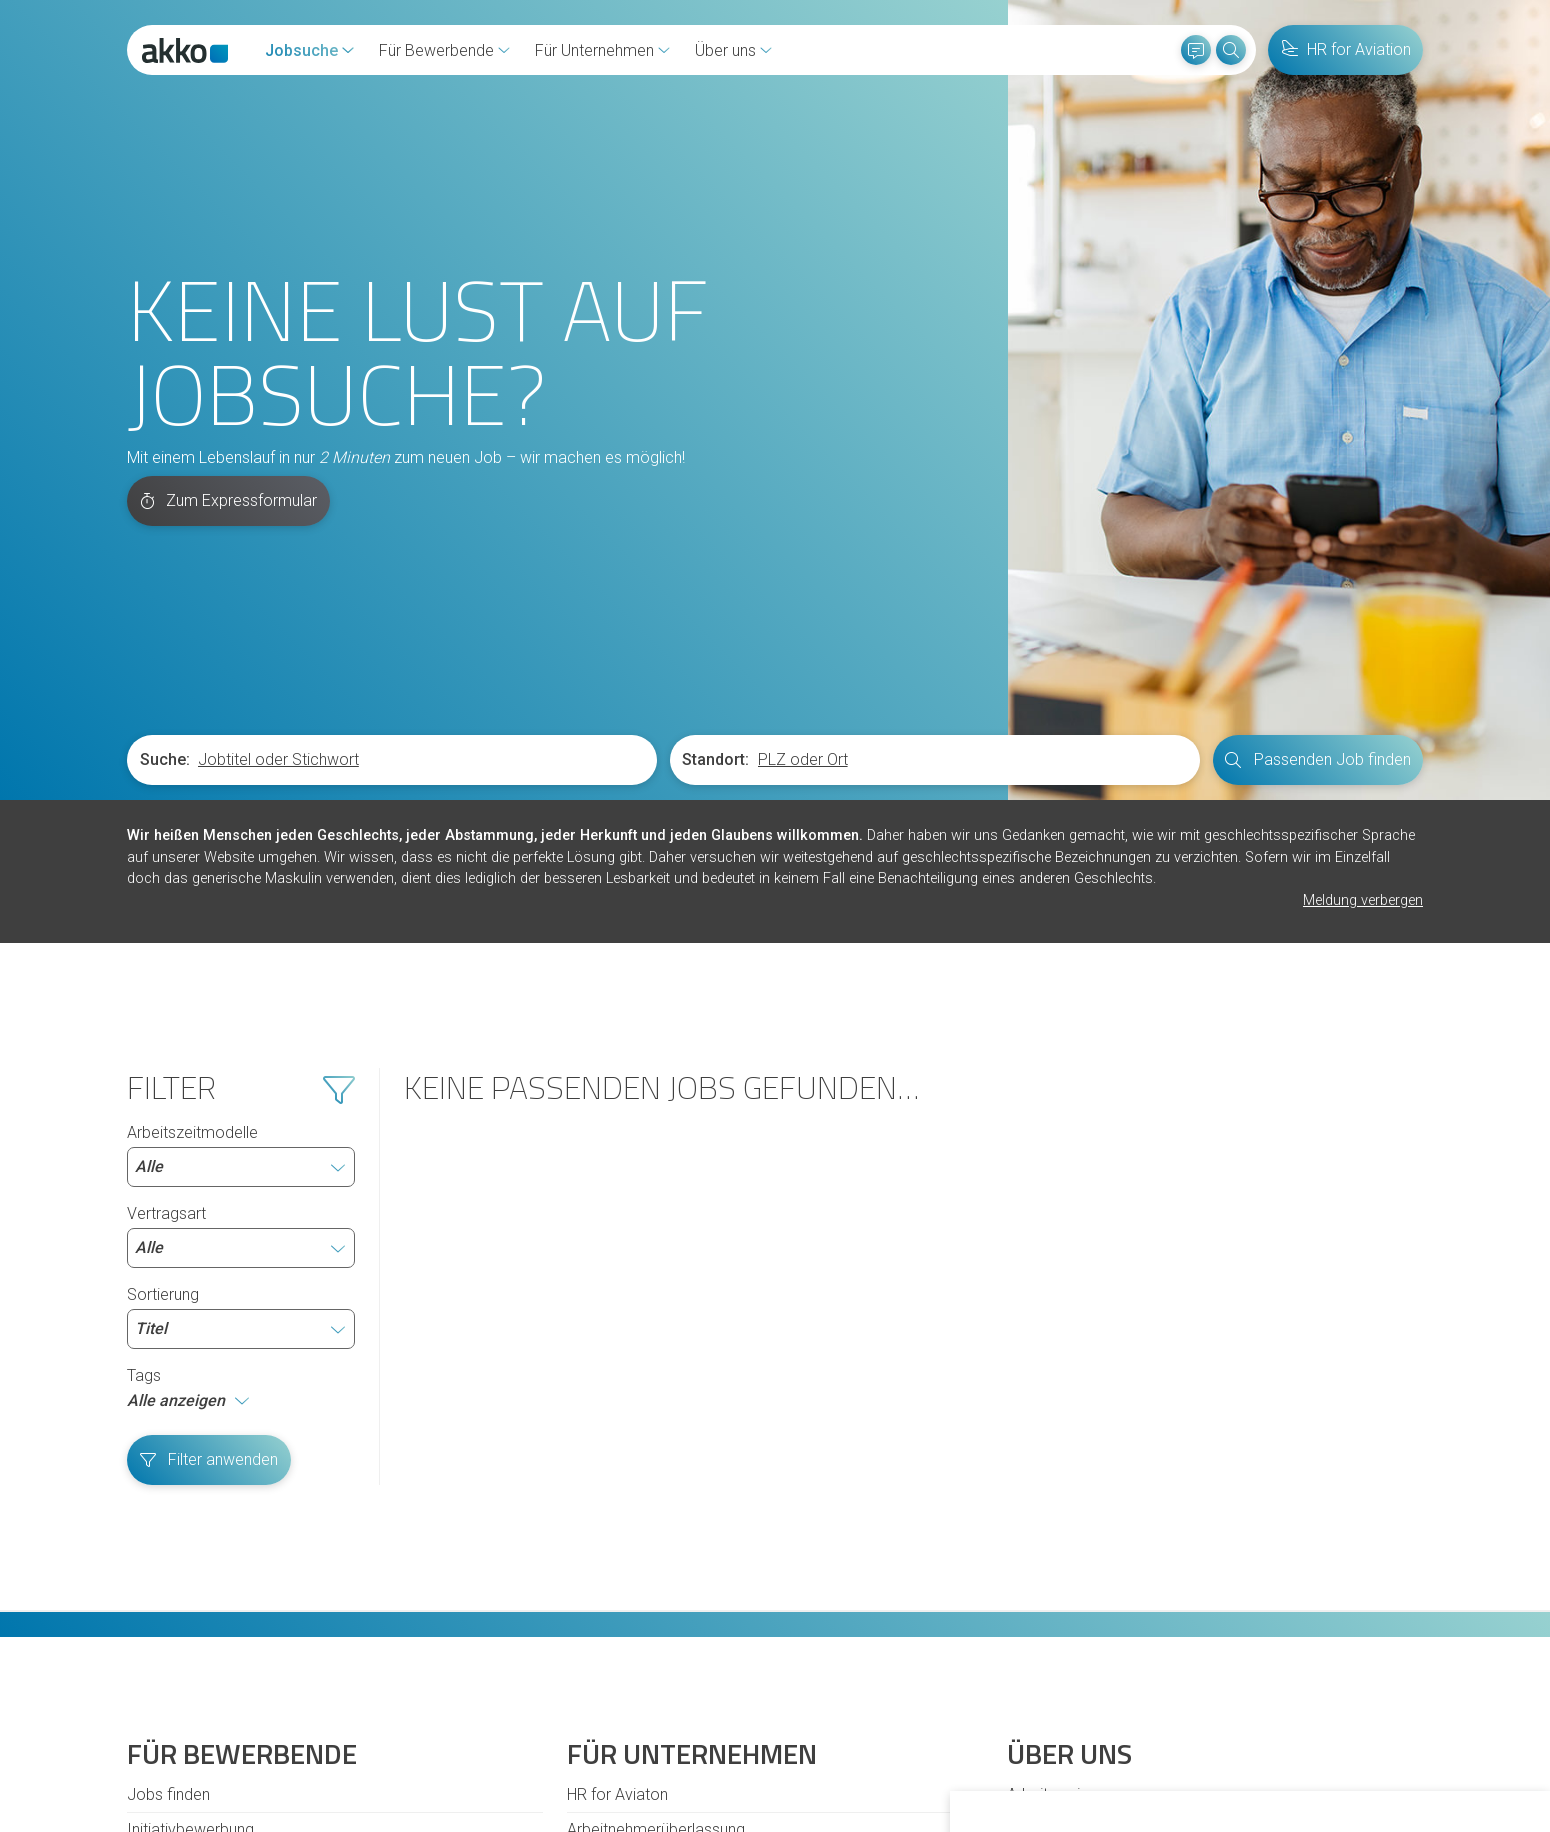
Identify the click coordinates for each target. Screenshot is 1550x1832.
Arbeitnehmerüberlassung (656, 1569)
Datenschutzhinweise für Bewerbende (714, 1719)
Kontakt (154, 1719)
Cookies (228, 1719)
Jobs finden (168, 1534)
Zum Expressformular (229, 240)
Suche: (165, 499)
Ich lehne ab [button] (1183, 1761)
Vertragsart (241, 976)
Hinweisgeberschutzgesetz (368, 1719)
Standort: (715, 499)
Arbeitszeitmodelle (241, 895)
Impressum (902, 1719)
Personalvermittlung (636, 1604)
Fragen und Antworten (204, 1604)
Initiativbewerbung (190, 1569)
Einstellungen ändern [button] (1321, 1761)
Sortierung (241, 1057)
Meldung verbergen (1363, 640)
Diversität (159, 1639)
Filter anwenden (209, 1199)
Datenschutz (522, 1719)
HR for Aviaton (617, 1534)
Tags (144, 1115)
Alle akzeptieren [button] (1062, 1761)
